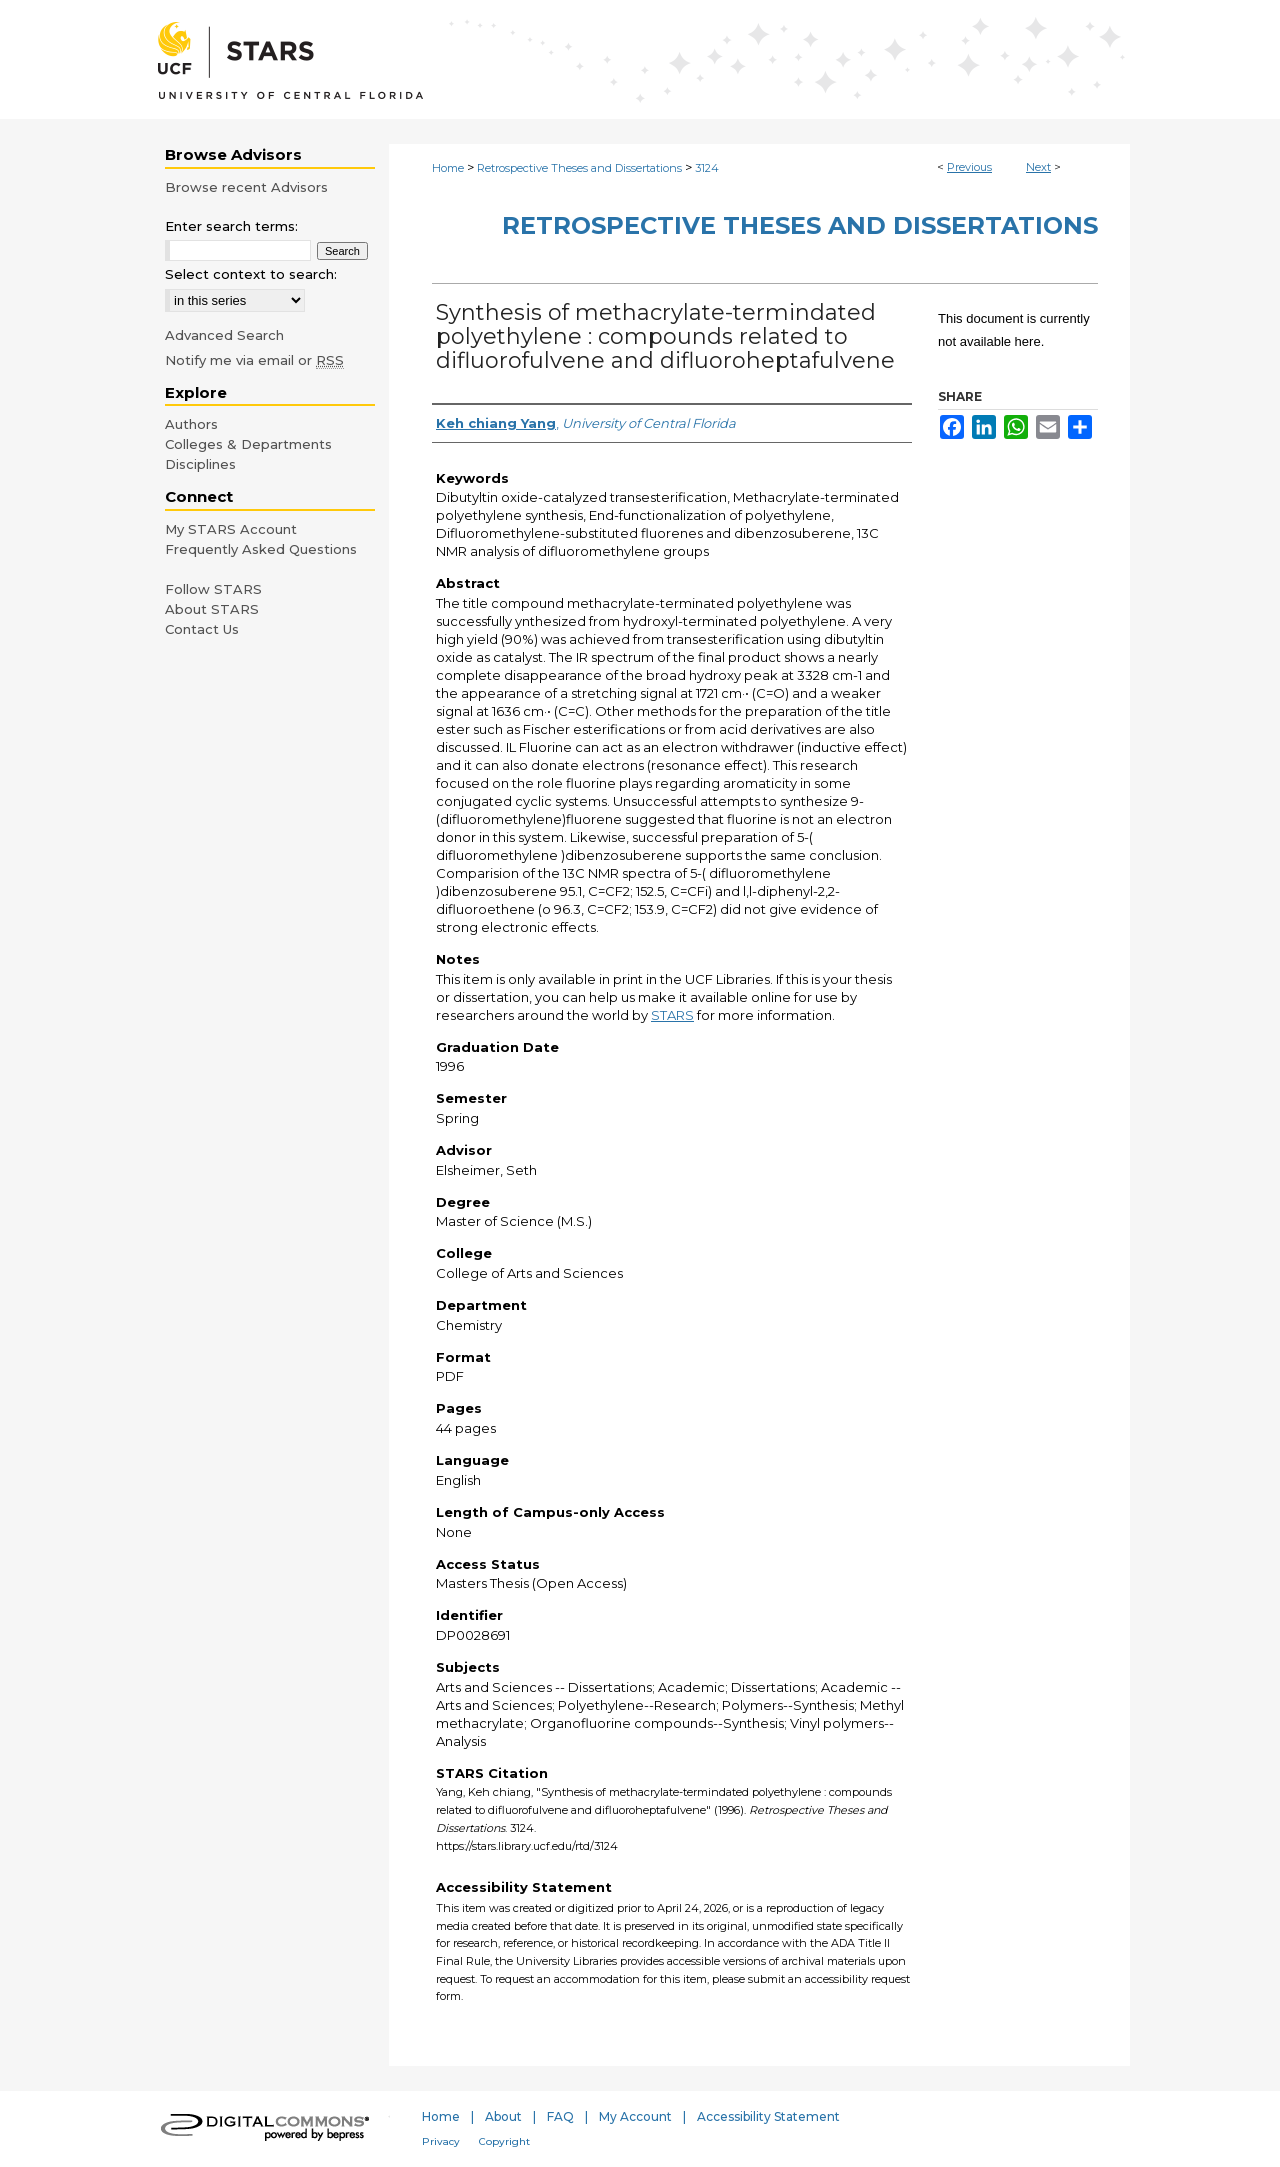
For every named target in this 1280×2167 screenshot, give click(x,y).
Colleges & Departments (248, 444)
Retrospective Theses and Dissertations (579, 168)
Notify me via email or (254, 360)
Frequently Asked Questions (261, 549)
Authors (191, 424)
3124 (707, 168)
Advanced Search (224, 335)
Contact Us (202, 629)
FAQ (560, 2116)
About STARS (212, 609)
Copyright (504, 2141)
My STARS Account (231, 529)
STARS (672, 1015)
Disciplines (200, 464)
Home (448, 168)
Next (1038, 167)
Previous (969, 167)
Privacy (441, 2141)
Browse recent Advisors (246, 187)
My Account (635, 2116)
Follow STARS (213, 589)
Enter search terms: (231, 226)
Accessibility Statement (768, 2116)
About (503, 2116)
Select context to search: (251, 274)
